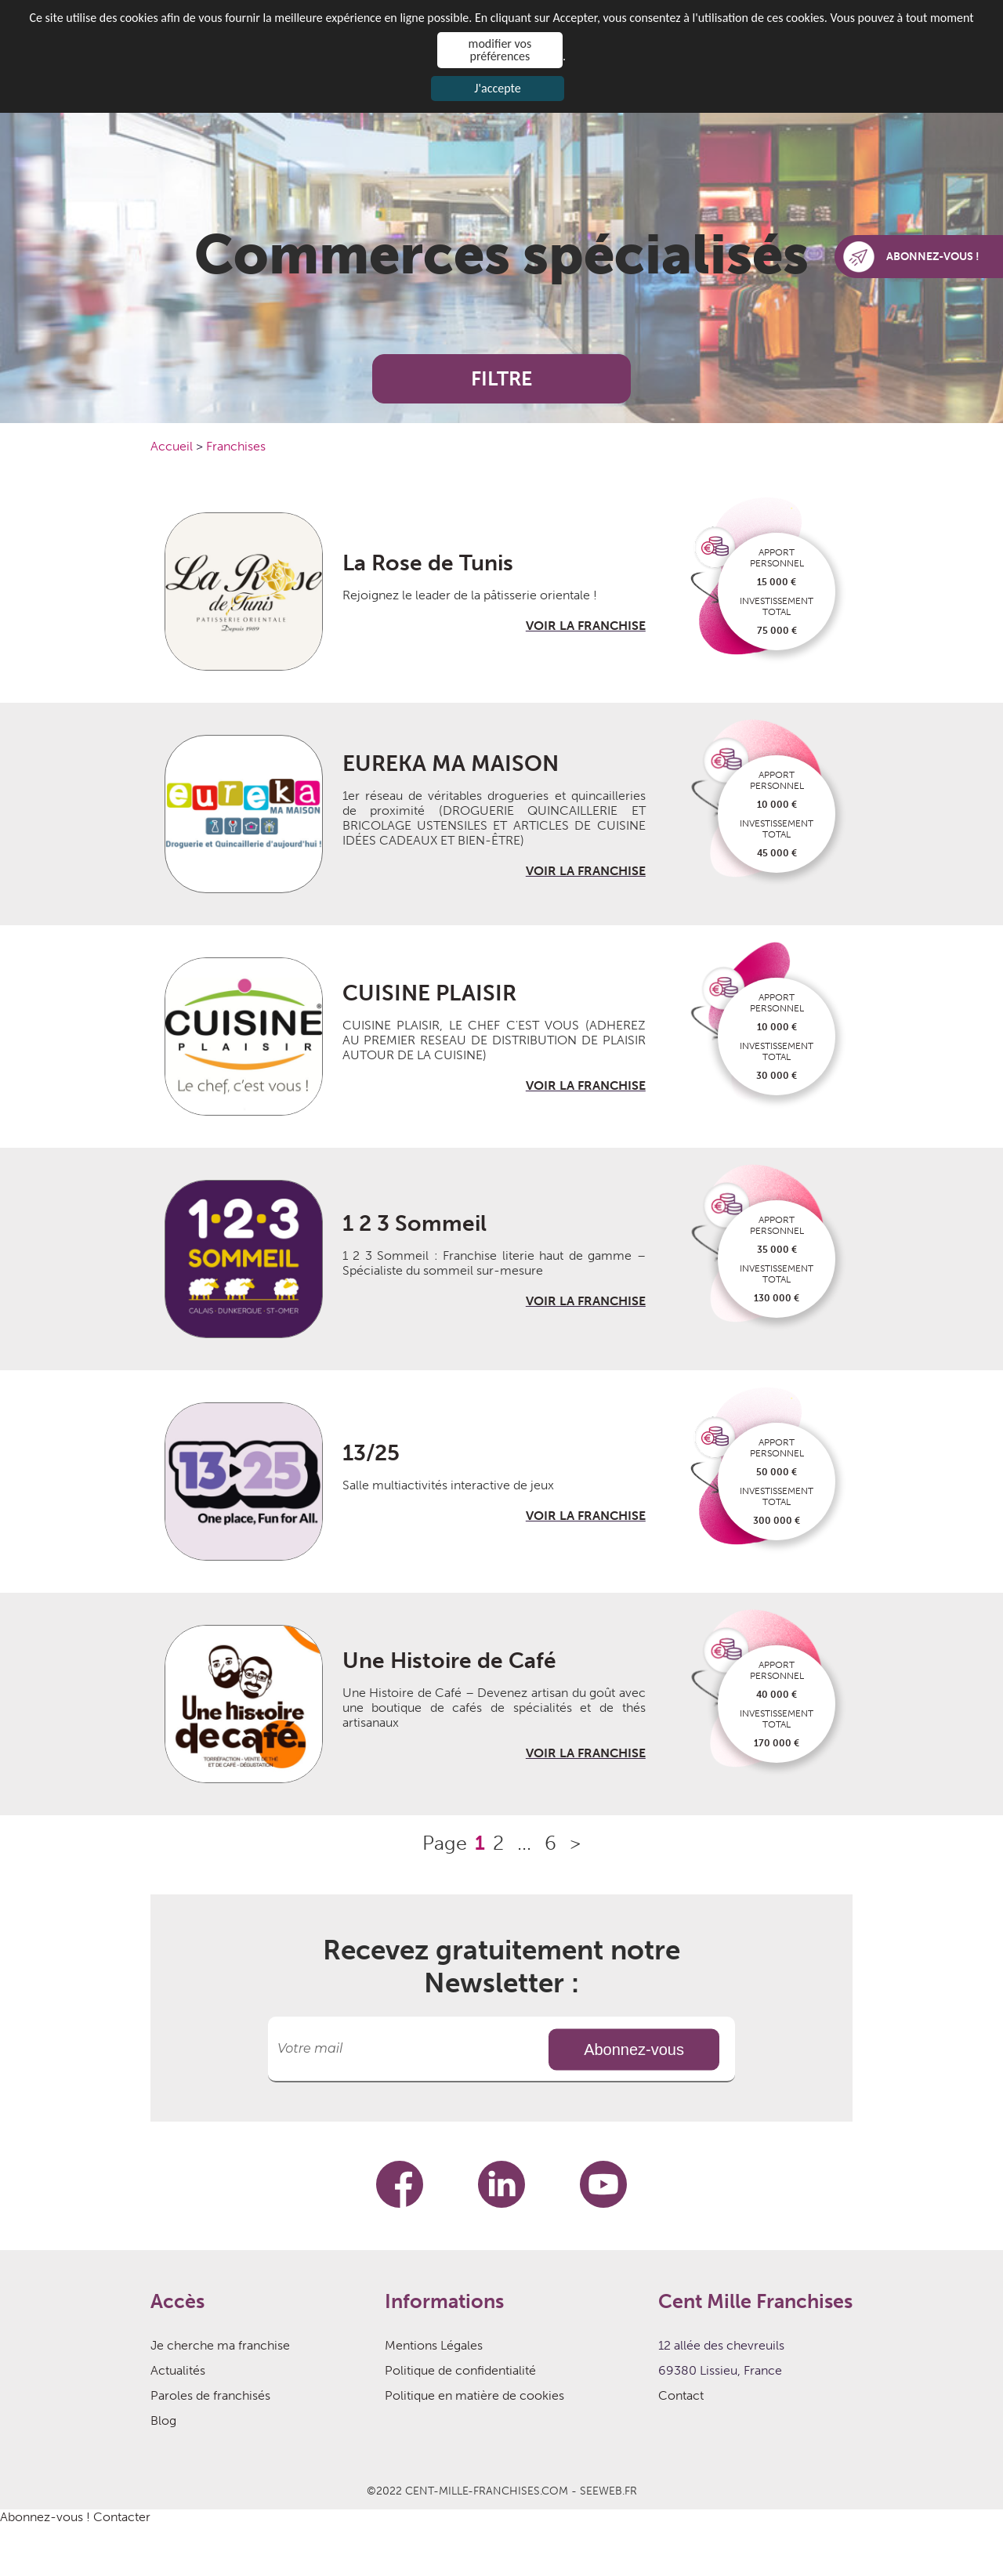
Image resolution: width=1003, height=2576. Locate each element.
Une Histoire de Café (449, 1660)
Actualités (177, 2370)
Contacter (121, 2516)
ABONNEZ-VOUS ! (911, 257)
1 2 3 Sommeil (414, 1223)
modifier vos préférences (500, 49)
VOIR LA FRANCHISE (586, 625)
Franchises (236, 446)
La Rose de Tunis (427, 563)
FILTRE (501, 379)
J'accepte (497, 88)
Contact (681, 2395)
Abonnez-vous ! (45, 2516)
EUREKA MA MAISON (450, 763)
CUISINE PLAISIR (429, 993)
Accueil (173, 446)
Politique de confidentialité (460, 2370)
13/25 (371, 1453)
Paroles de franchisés (210, 2395)
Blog (163, 2420)
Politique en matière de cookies (474, 2395)
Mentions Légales (434, 2345)
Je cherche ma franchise (220, 2345)
